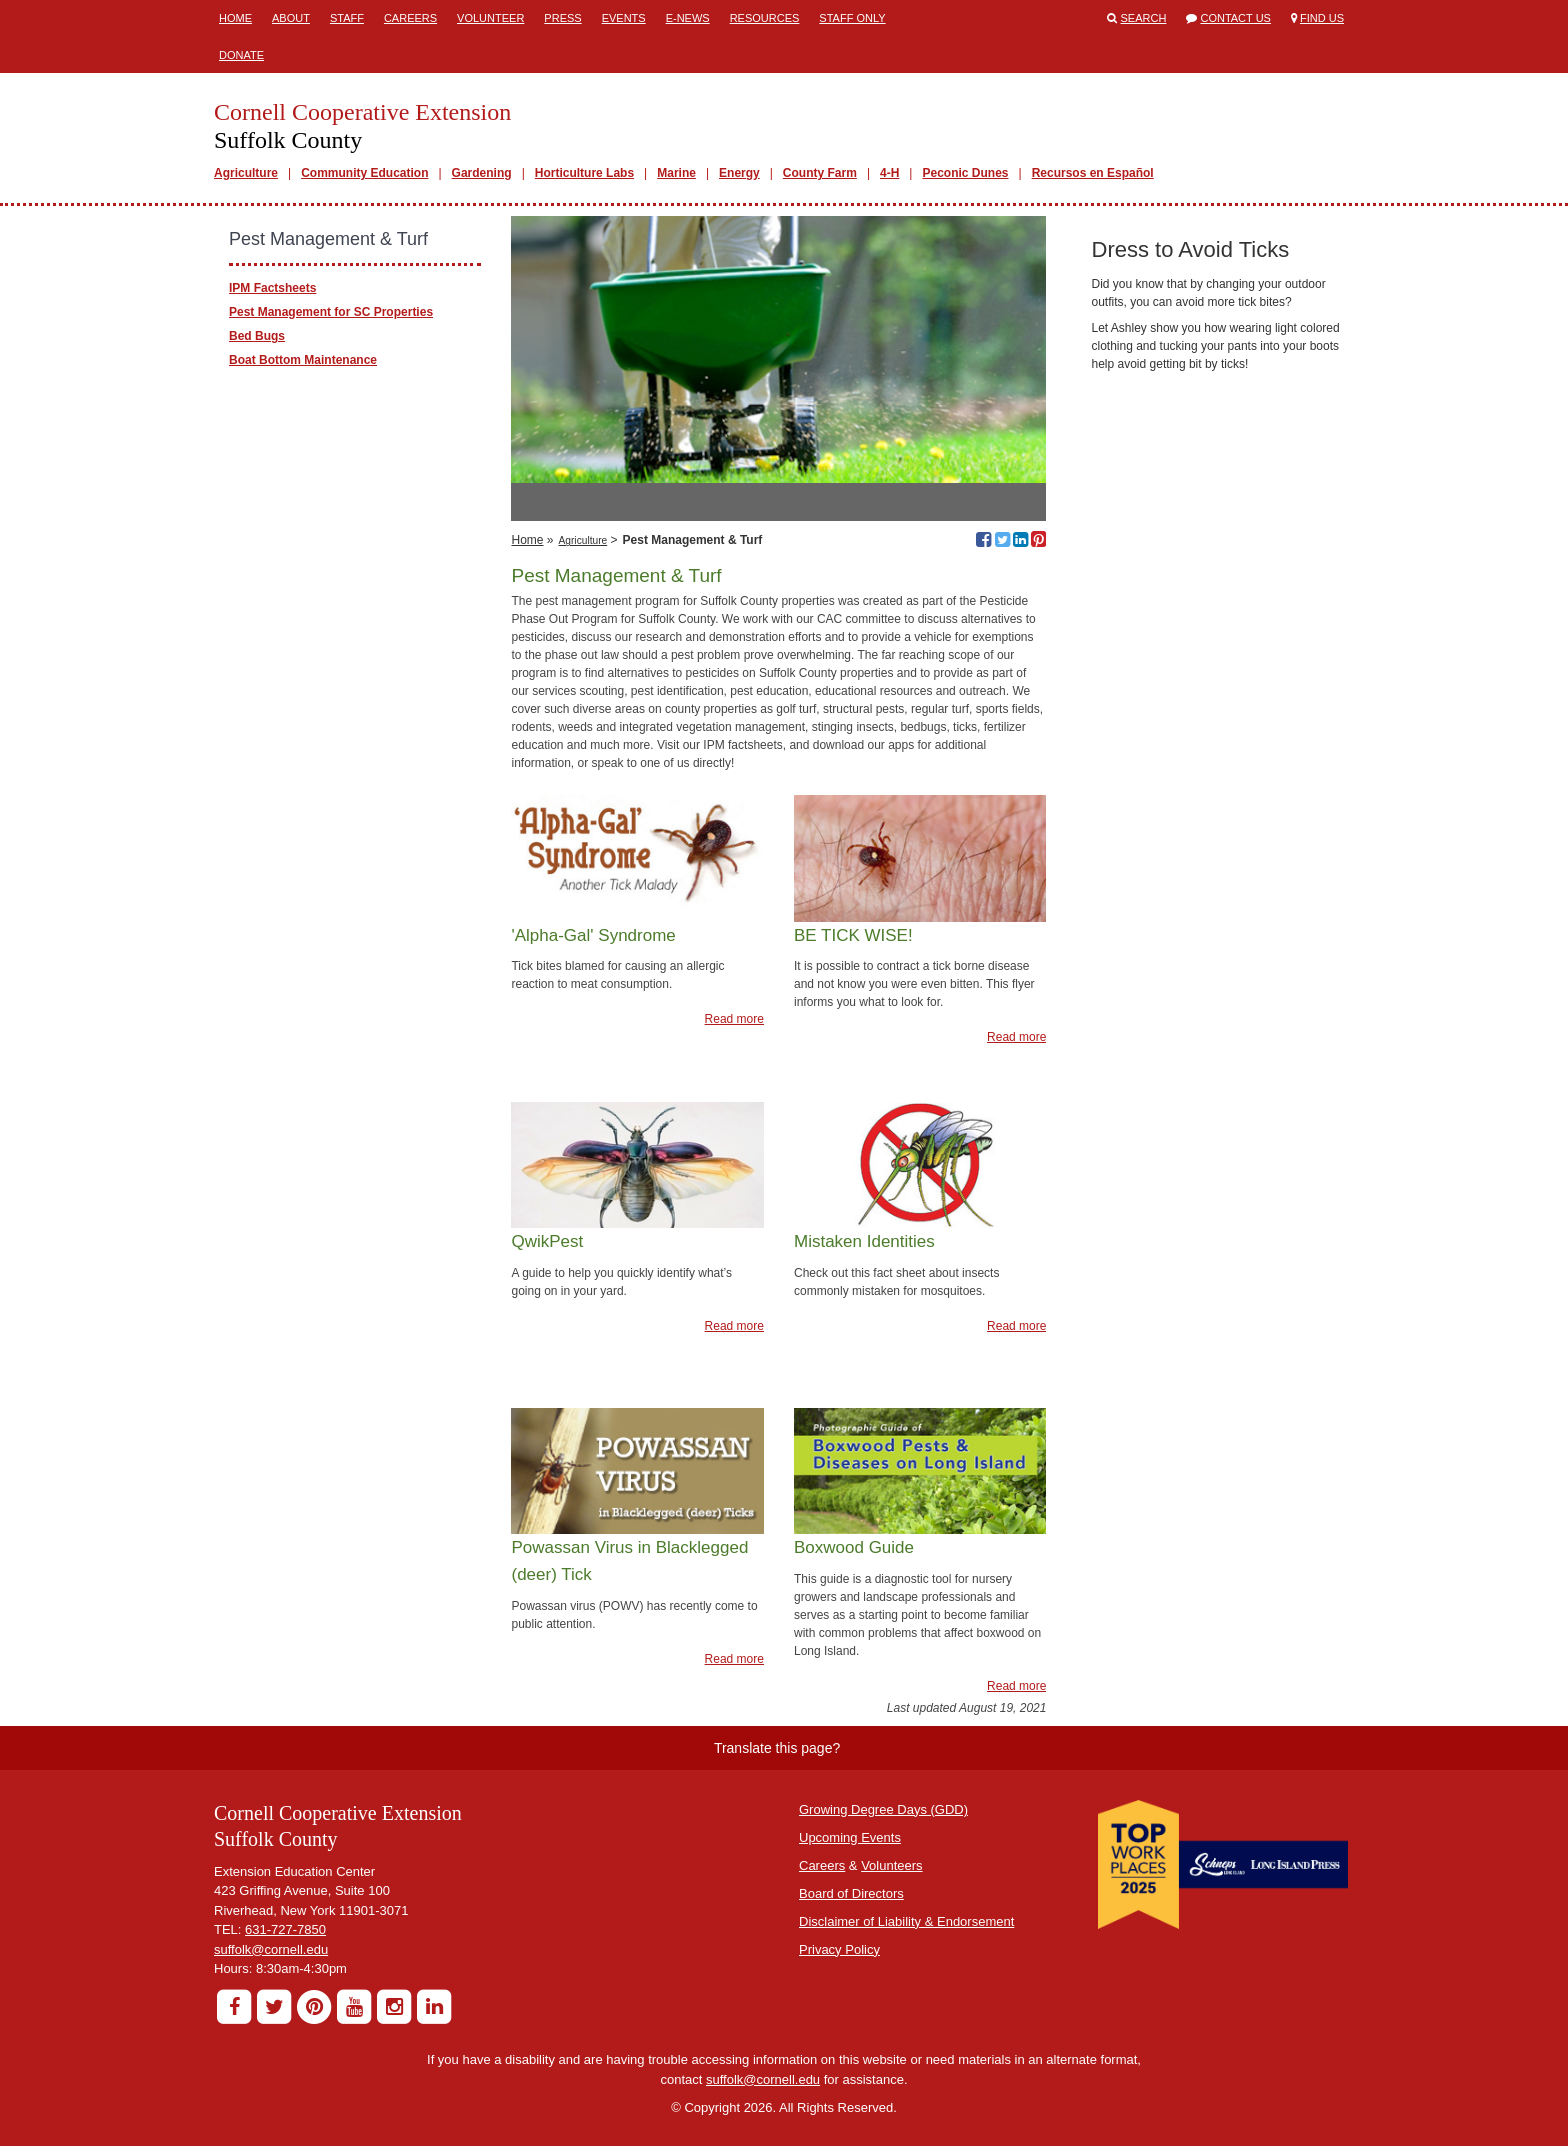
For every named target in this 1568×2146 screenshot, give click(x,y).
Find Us (1322, 18)
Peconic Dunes (965, 173)
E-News (688, 18)
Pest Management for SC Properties (331, 312)
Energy (739, 173)
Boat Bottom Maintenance (303, 360)
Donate (241, 55)
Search (1144, 18)
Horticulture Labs (584, 173)
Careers (410, 18)
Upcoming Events (850, 1837)
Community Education (364, 173)
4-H (889, 173)
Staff (347, 18)
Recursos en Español (1093, 173)
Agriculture (246, 173)
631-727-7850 (285, 1929)
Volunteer (490, 18)
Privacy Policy (839, 1949)
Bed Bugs (257, 336)
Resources (765, 18)
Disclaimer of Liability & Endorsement (906, 1921)
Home (235, 18)
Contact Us (1235, 18)
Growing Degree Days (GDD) (883, 1809)
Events (624, 18)
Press (562, 18)
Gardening (482, 173)
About (291, 18)
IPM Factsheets (272, 288)
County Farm (820, 173)
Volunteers (891, 1865)
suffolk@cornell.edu (271, 1949)
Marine (676, 173)
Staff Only (852, 18)
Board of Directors (851, 1893)
